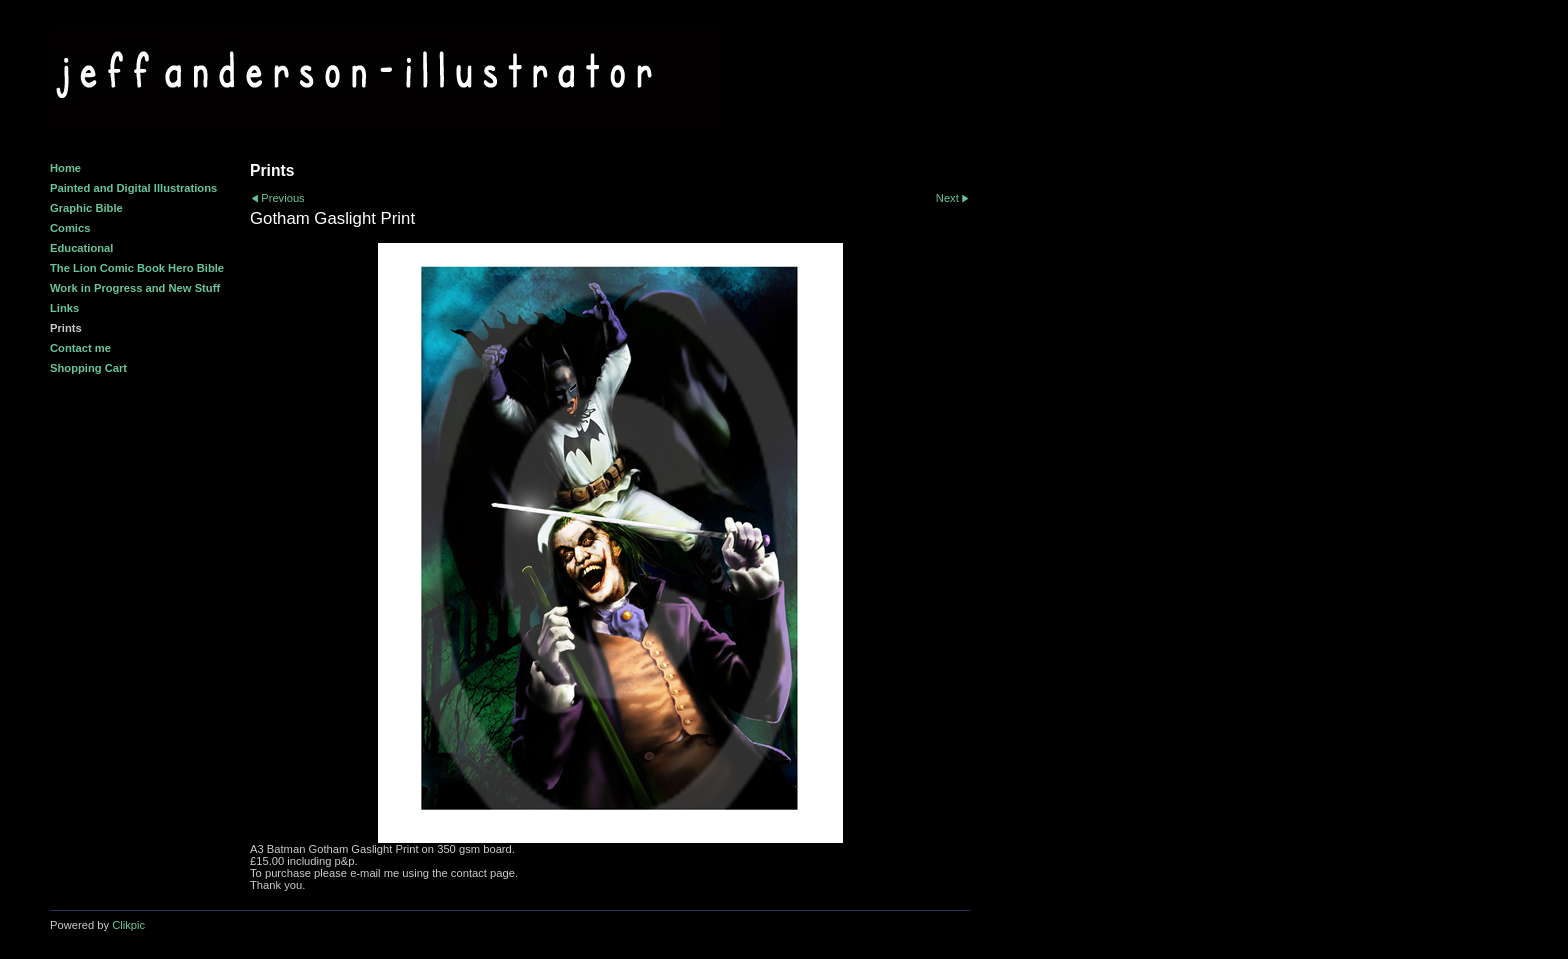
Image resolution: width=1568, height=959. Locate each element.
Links (64, 308)
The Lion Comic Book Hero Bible (137, 268)
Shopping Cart (88, 368)
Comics (70, 228)
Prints (66, 328)
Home (65, 168)
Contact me (80, 348)
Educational (81, 248)
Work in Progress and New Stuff (135, 288)
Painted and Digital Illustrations (133, 188)
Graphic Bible (86, 208)
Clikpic (128, 925)
